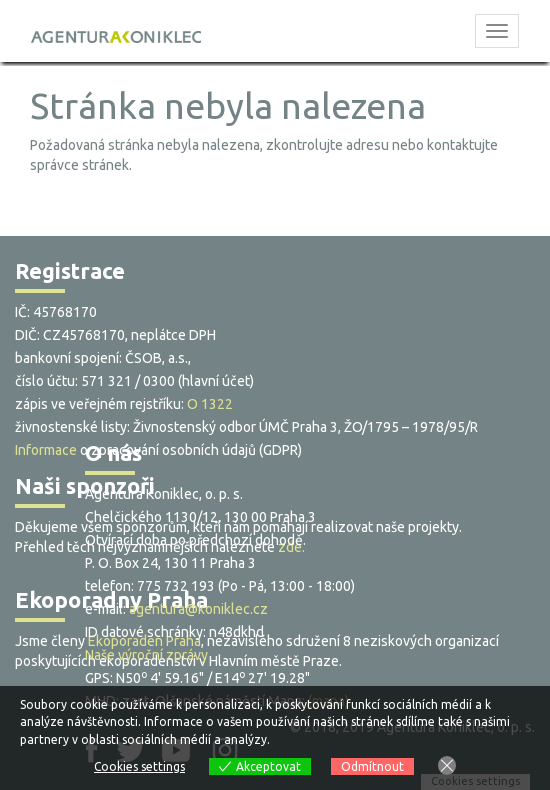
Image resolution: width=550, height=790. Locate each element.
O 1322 (210, 404)
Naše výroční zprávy (146, 655)
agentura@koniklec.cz (198, 609)
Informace (46, 450)
